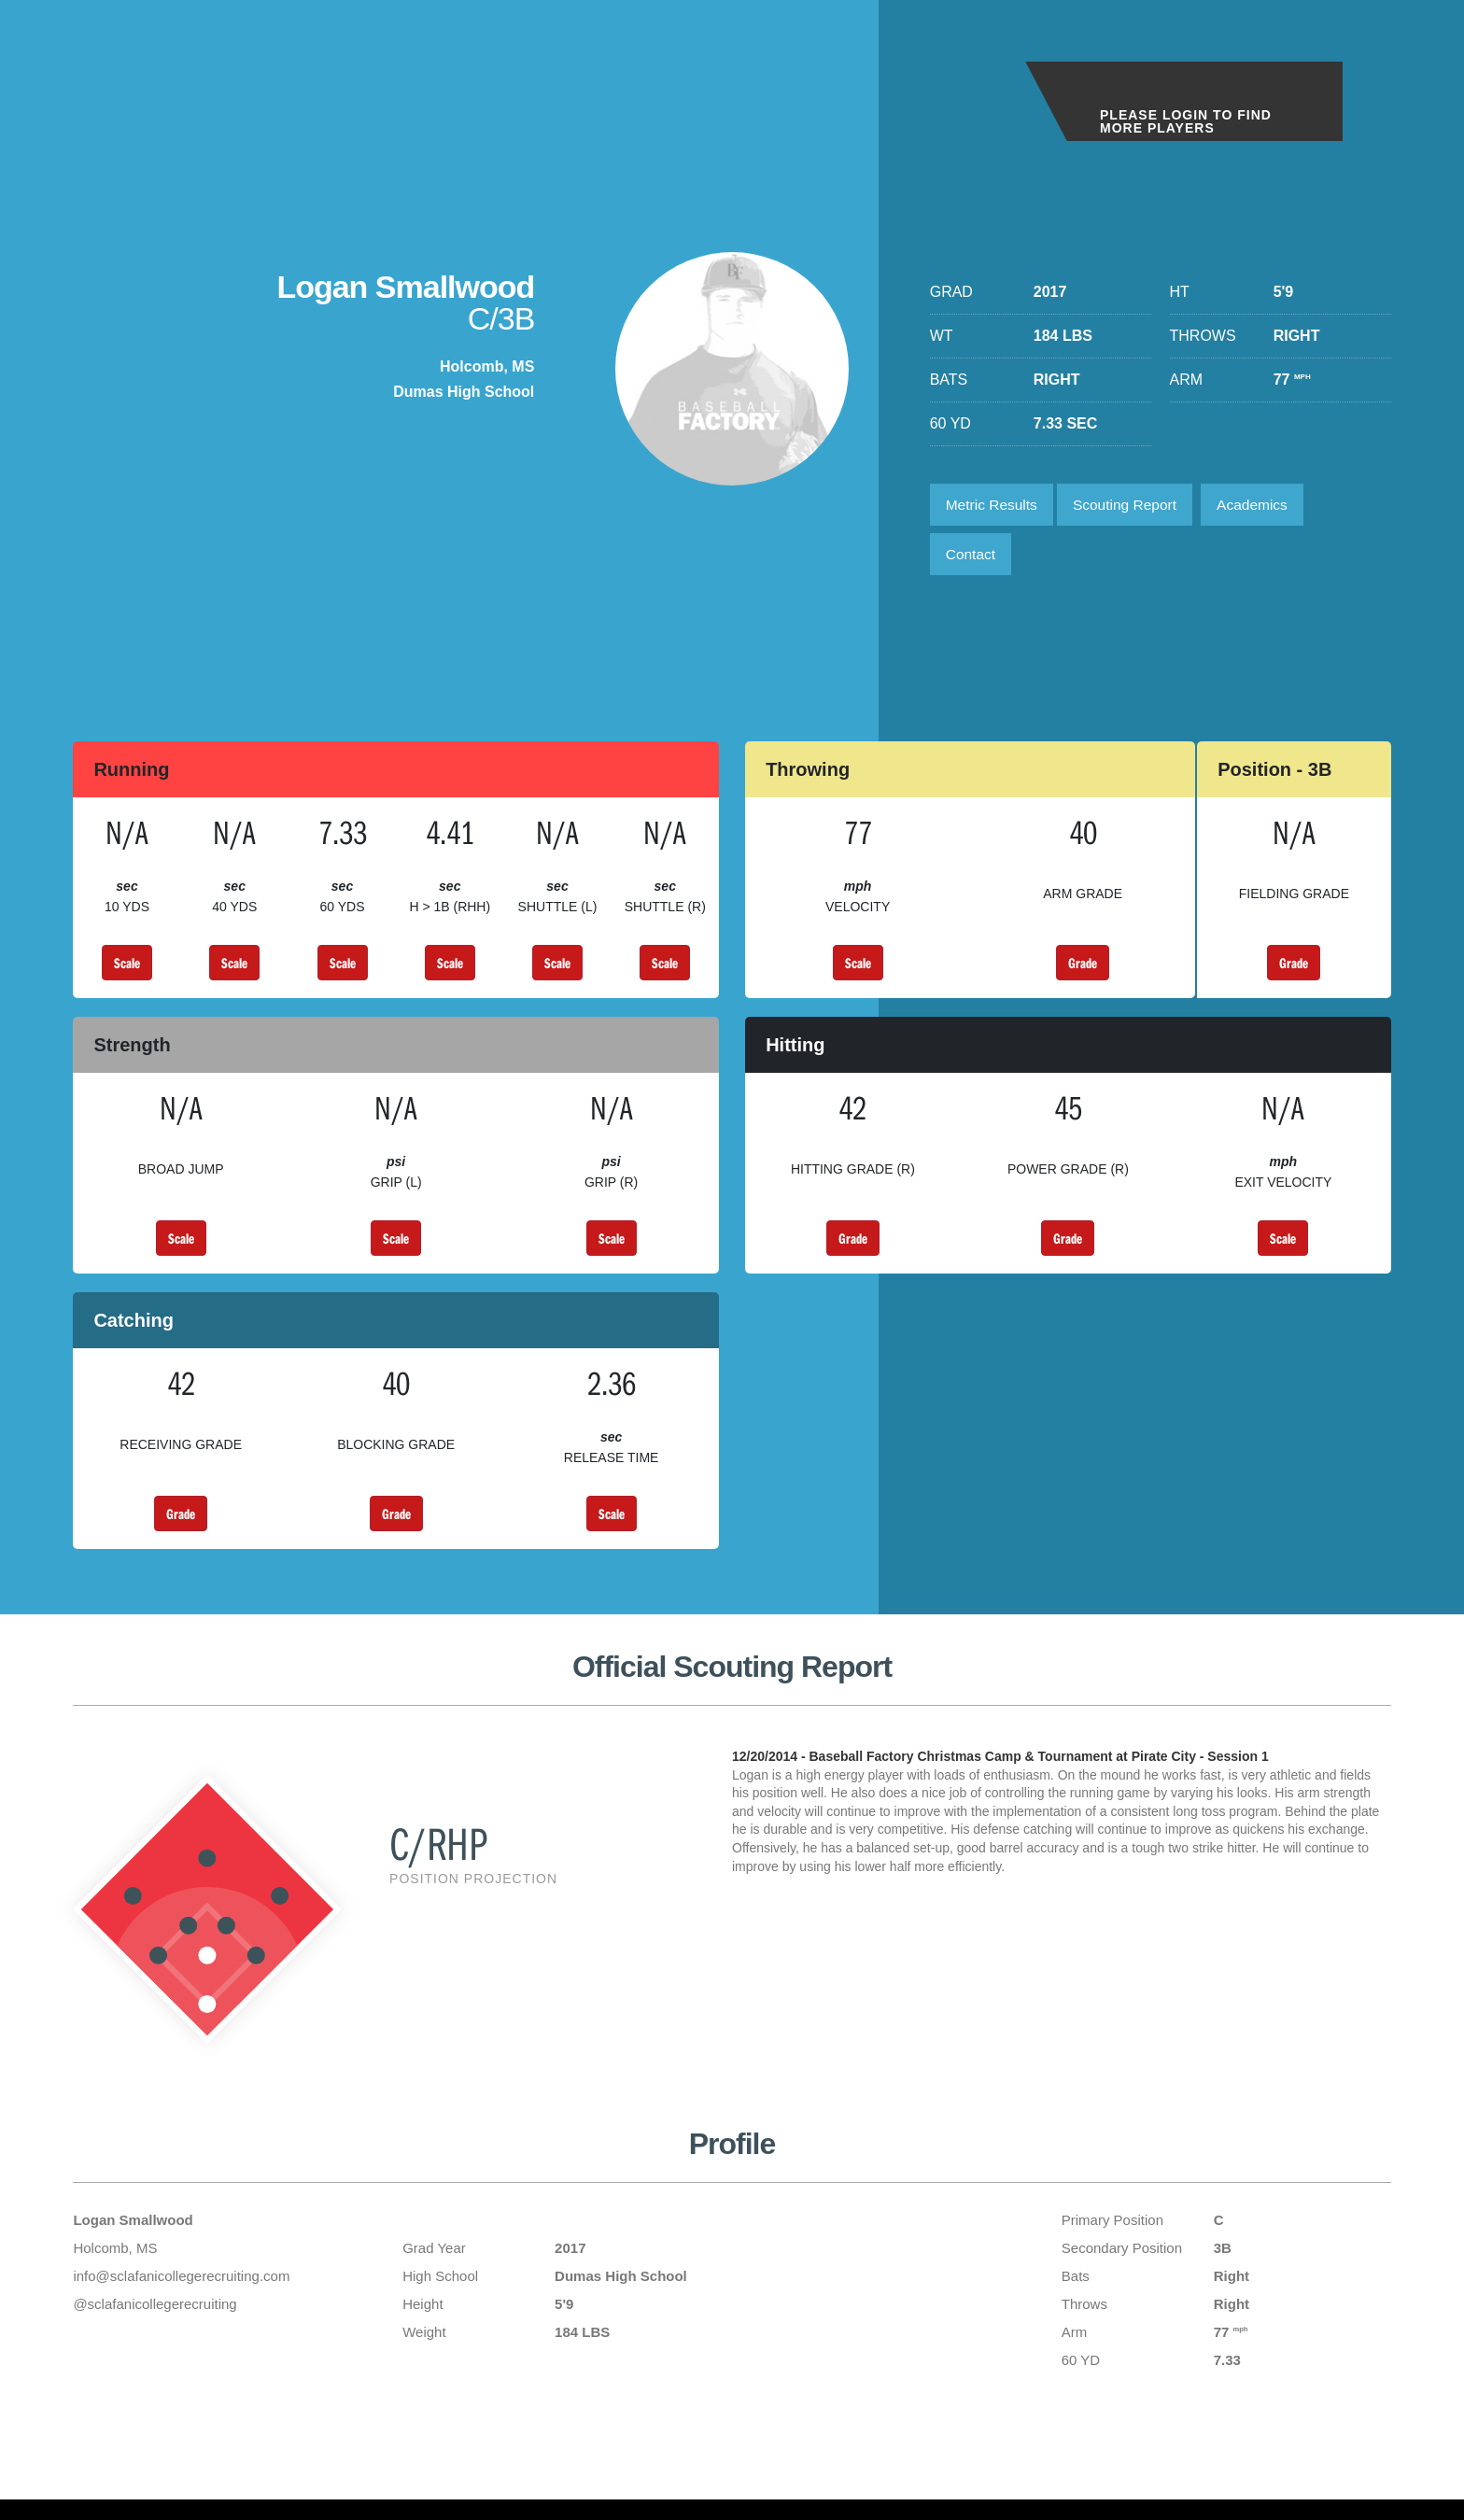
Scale (127, 968)
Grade (1082, 968)
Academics (1264, 506)
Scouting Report (1132, 506)
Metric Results (994, 506)
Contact (972, 558)
